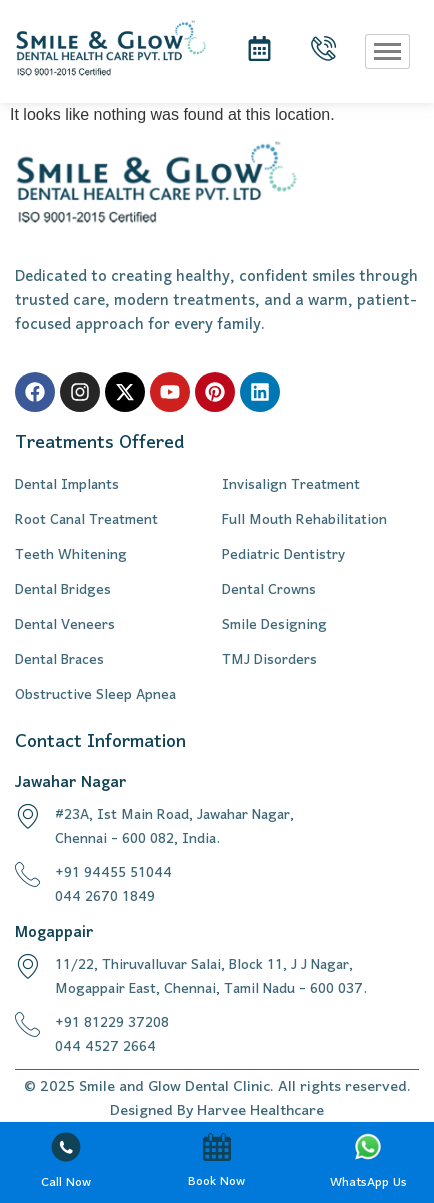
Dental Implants (67, 486)
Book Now (216, 1181)
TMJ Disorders (269, 661)
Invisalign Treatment (291, 486)
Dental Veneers (65, 626)
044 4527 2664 (105, 1047)
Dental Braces (59, 661)
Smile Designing (274, 626)
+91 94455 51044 (113, 873)
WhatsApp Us (368, 1182)
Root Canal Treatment (86, 521)
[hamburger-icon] (387, 51)
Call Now (66, 1182)
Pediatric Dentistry (283, 556)
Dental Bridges (63, 591)
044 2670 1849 (105, 897)
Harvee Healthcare (260, 1111)
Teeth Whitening (71, 556)
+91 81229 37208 (112, 1023)
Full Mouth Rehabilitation (304, 521)
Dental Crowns (269, 591)
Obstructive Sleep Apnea (95, 696)
